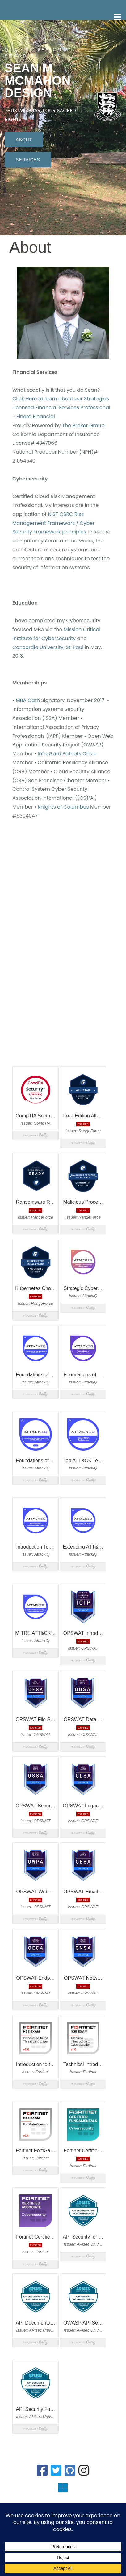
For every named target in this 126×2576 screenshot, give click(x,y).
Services (28, 159)
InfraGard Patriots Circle (67, 753)
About (24, 139)
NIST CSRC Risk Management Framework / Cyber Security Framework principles (53, 523)
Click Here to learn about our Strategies (60, 398)
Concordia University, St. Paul (47, 647)
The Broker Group (83, 425)
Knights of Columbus (63, 806)
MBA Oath (28, 700)
